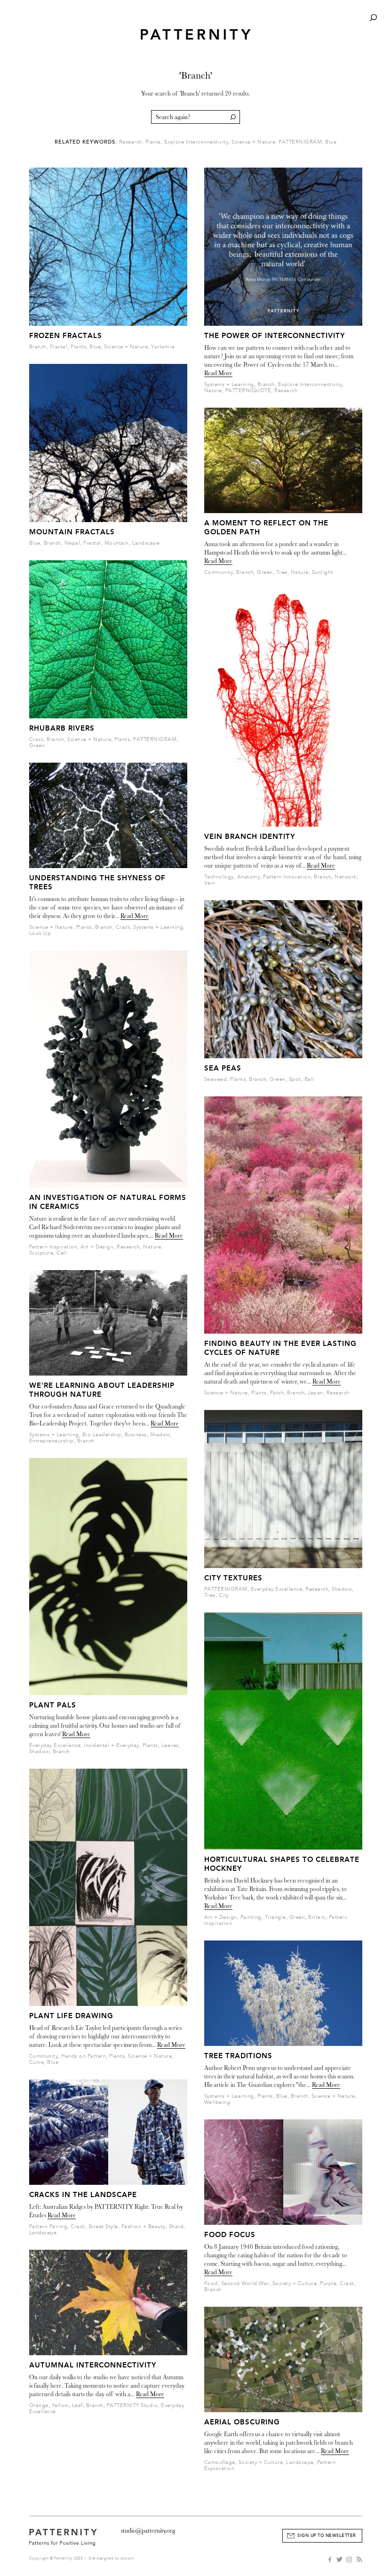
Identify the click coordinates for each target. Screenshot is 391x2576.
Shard (176, 2226)
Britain (317, 1917)
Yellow (60, 2405)
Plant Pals (52, 1705)
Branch (38, 347)
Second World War (245, 2283)
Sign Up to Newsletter (326, 2535)
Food (211, 2283)
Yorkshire (163, 347)
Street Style (103, 2226)
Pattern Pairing (48, 2226)
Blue (330, 142)
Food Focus (229, 2234)
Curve (36, 2062)
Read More (134, 915)
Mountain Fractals (72, 532)
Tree (281, 572)
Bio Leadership (101, 1435)
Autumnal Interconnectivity (92, 2365)
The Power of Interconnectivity (274, 335)
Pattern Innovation (287, 877)
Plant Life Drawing (71, 2016)
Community (43, 2056)
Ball (309, 1079)
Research (130, 142)
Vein (209, 883)
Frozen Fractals (65, 335)
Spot (295, 1079)
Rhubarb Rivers (62, 728)
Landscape (146, 543)
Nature (152, 1247)
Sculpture (41, 1253)
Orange (38, 2405)
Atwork (127, 2558)
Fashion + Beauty (143, 2226)
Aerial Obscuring (242, 2422)
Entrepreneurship (51, 1441)
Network (346, 877)
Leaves (170, 1745)
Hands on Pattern (83, 2056)
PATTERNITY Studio (132, 2405)
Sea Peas (222, 1068)
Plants (153, 142)
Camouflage (219, 2462)
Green (37, 745)
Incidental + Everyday (111, 1745)
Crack (36, 739)
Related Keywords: (86, 142)
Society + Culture (294, 2283)
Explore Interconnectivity (196, 142)
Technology (219, 877)
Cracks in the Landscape (83, 2194)
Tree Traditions (238, 2056)
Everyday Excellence (55, 1745)
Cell (61, 1253)
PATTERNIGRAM (300, 142)
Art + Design (96, 1247)
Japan (315, 1393)
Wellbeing (217, 2102)
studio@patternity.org (148, 2530)
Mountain (116, 543)
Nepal (72, 543)
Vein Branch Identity (249, 836)
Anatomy (248, 877)
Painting (251, 1917)
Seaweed (215, 1079)
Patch (277, 1393)
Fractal (59, 347)
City (224, 1595)
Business (136, 1435)
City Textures (233, 1578)
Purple (328, 2283)
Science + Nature (253, 142)
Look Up (40, 933)
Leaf (77, 2405)
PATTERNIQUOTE (248, 390)
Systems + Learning (158, 927)
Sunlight (322, 572)
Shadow (160, 1435)
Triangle (275, 1917)
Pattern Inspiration (53, 1247)
